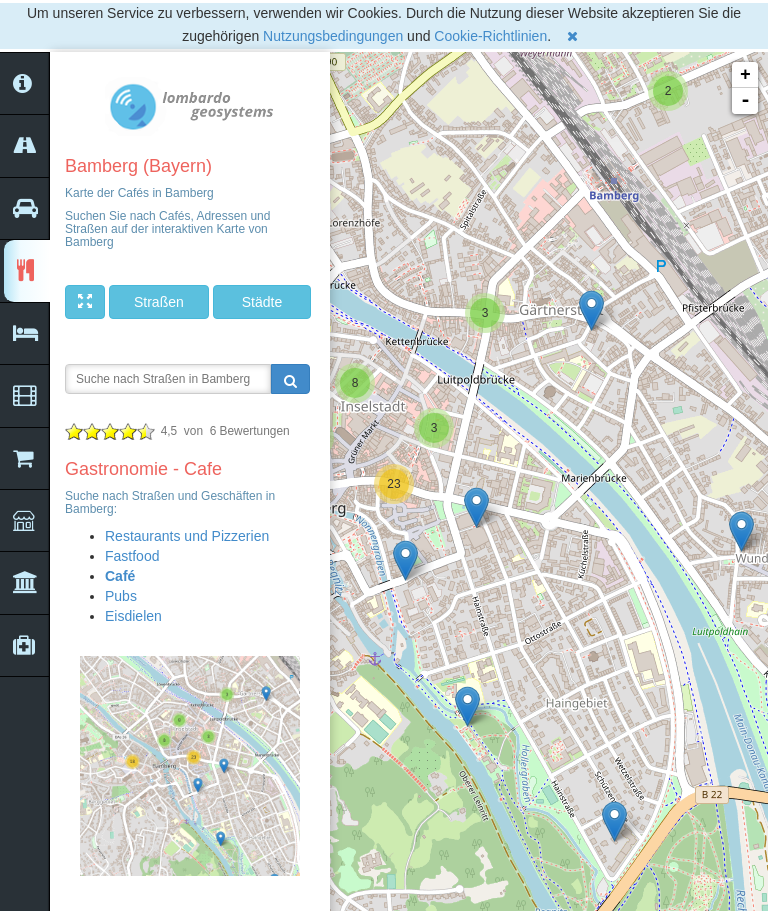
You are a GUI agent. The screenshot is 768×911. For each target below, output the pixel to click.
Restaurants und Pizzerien (187, 536)
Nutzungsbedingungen (333, 36)
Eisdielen (133, 616)
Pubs (121, 596)
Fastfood (132, 556)
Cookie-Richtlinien (490, 36)
